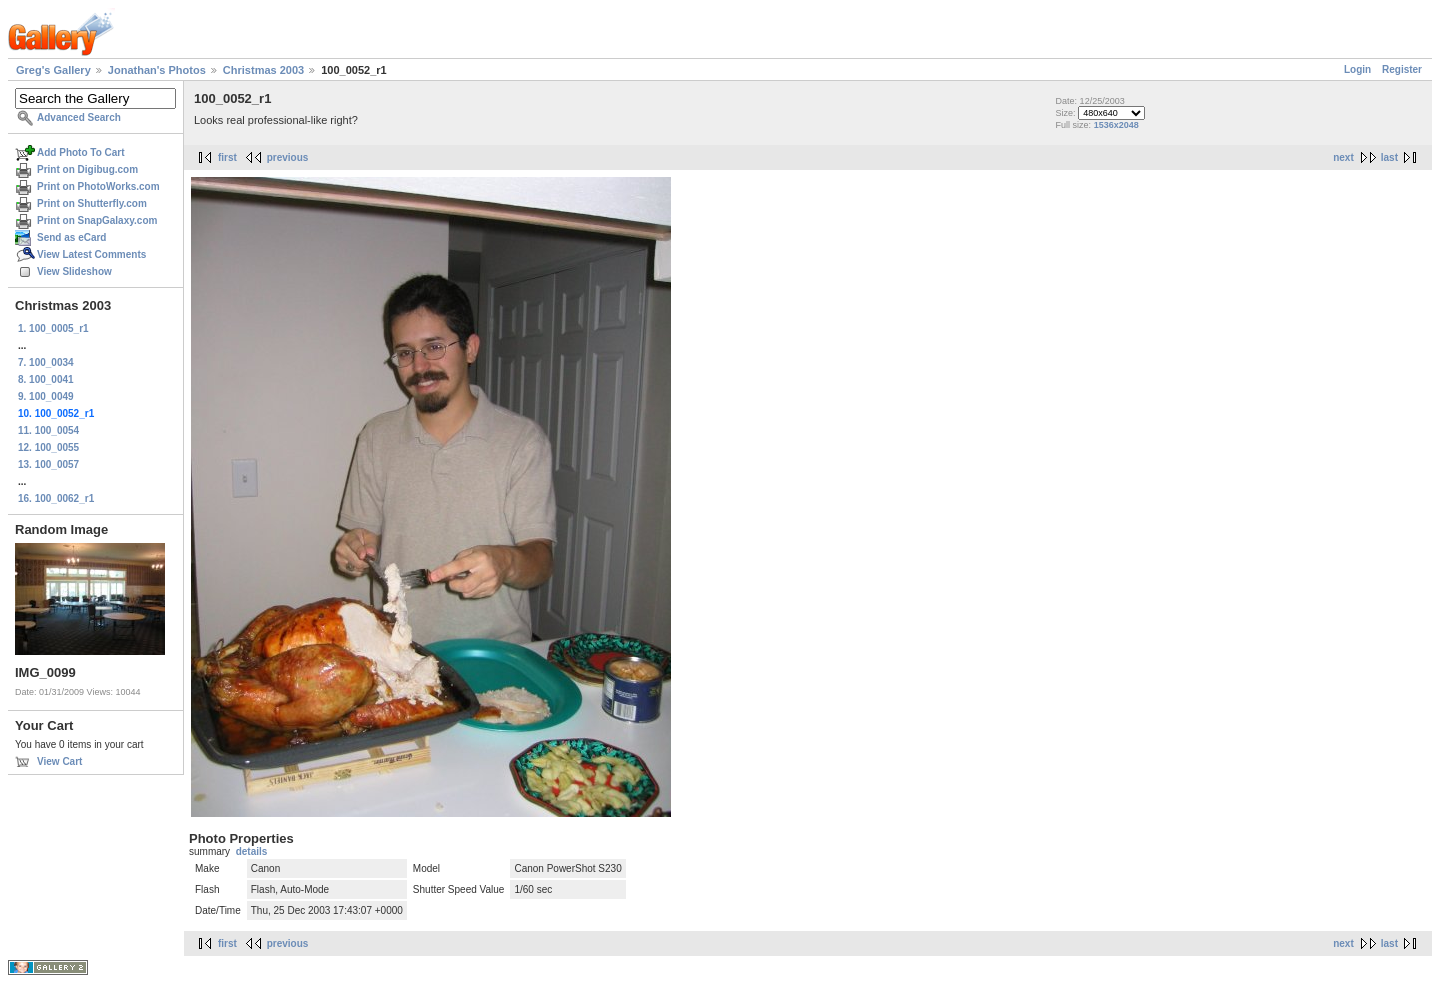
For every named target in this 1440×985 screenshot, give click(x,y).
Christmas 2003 (263, 70)
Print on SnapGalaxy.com (97, 220)
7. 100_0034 (46, 362)
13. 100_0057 (48, 464)
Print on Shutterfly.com (92, 203)
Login (1357, 69)
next (1343, 157)
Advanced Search (79, 117)
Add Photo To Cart (81, 152)
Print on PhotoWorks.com (98, 186)
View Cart (59, 761)
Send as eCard (71, 237)
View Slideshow (74, 271)
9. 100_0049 (46, 396)
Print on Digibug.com (87, 169)
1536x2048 (1116, 125)
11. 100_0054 (48, 430)
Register (1402, 69)
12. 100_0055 (48, 447)
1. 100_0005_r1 (53, 328)
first (227, 157)
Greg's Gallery (53, 70)
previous (288, 157)
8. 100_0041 (46, 379)
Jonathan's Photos (157, 70)
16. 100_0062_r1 (56, 498)
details (252, 851)
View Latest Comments (91, 254)
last (1389, 157)
